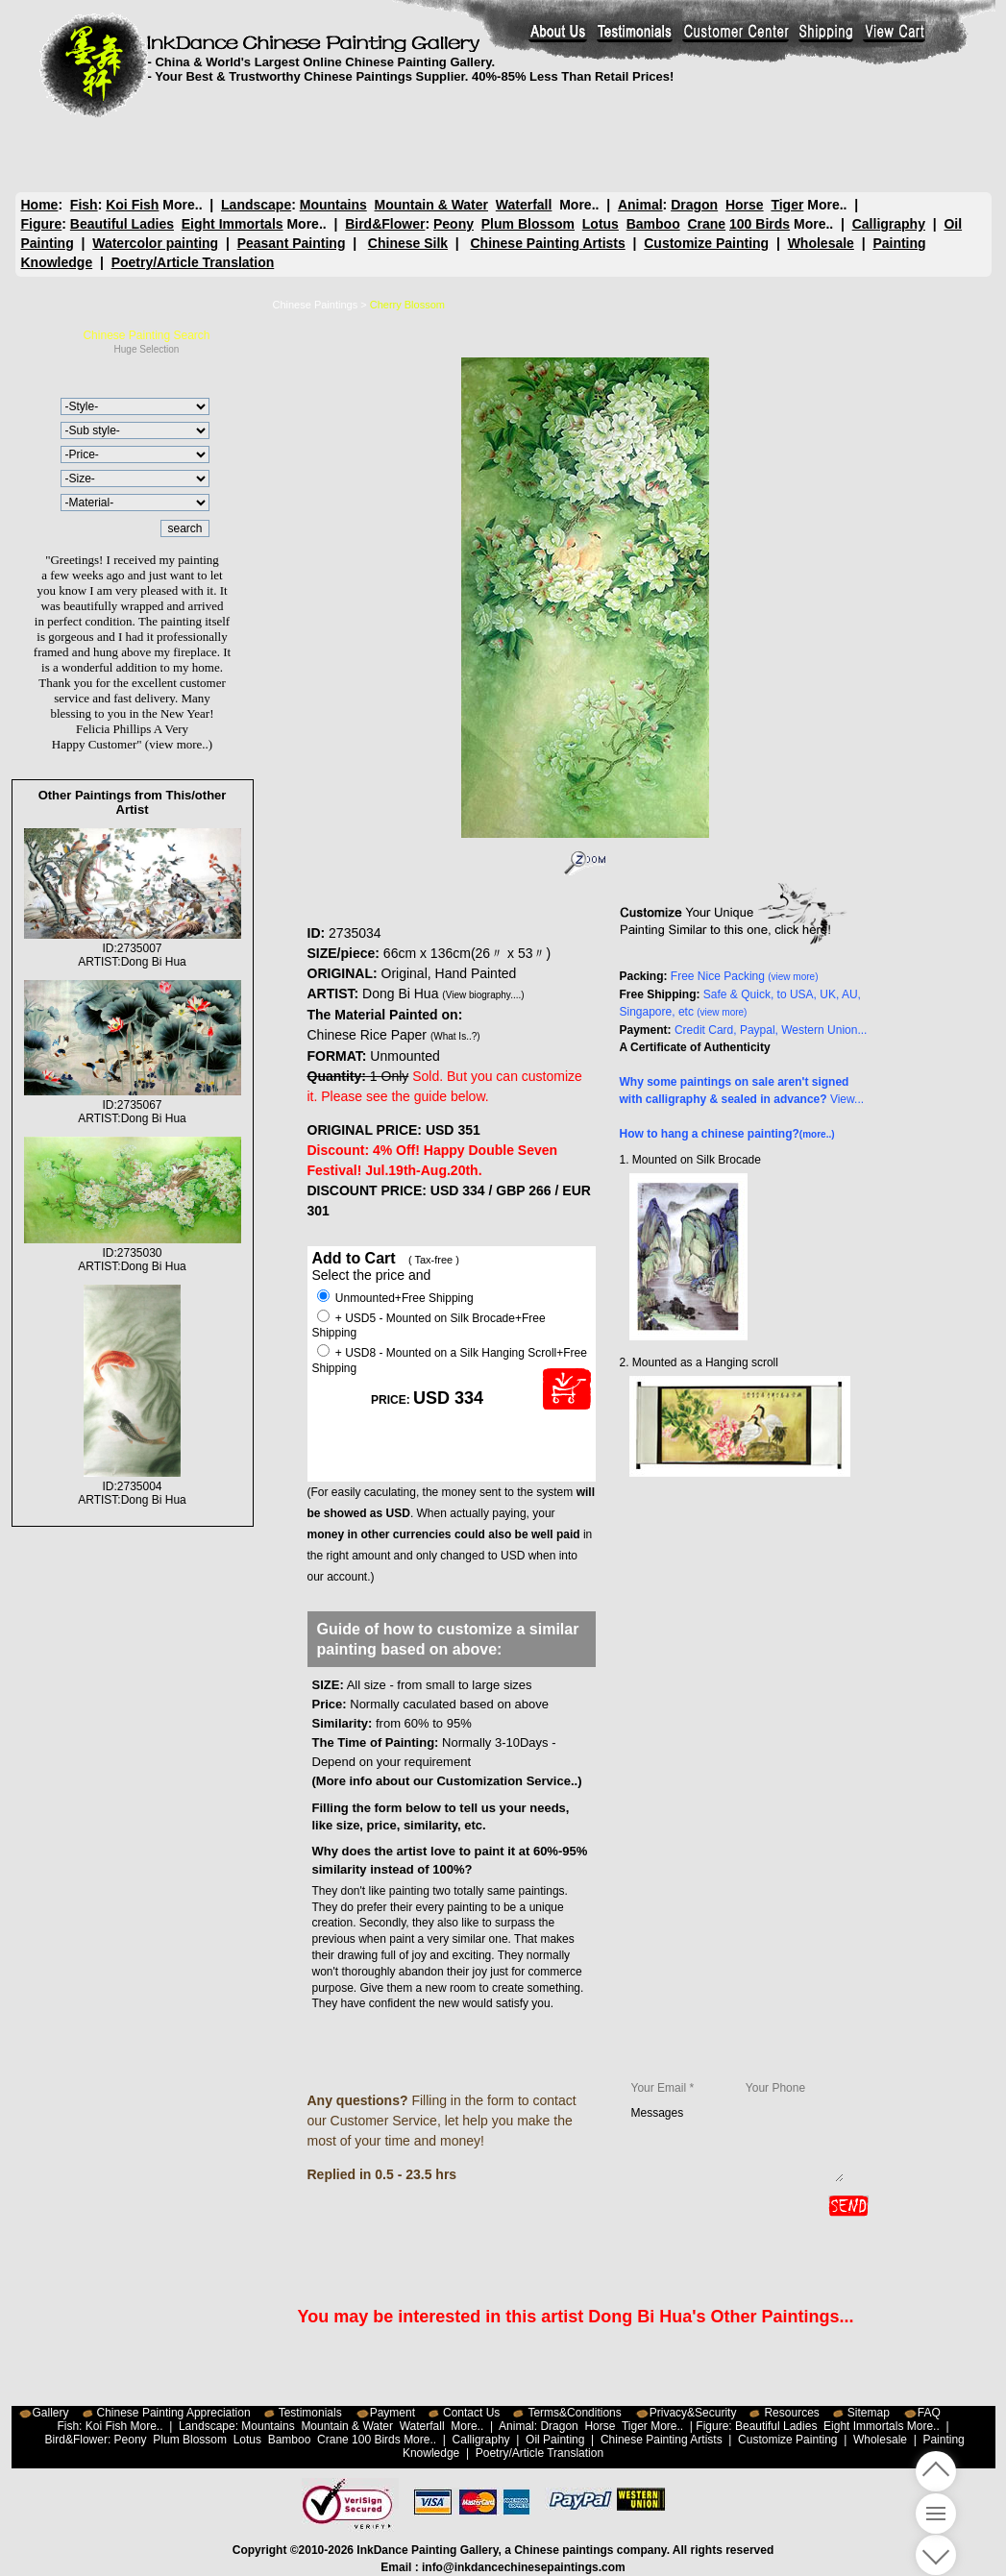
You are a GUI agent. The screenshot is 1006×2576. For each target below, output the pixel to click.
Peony (453, 224)
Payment (392, 2412)
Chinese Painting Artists (547, 243)
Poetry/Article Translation (193, 262)
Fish (84, 204)
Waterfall (524, 204)
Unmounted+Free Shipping (395, 1298)
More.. (182, 204)
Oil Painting (555, 2439)
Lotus (600, 224)
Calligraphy (888, 224)
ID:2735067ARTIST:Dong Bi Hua (132, 1105)
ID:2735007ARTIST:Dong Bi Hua (132, 948)
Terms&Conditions (574, 2412)
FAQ (929, 2412)
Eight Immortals (232, 224)
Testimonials (310, 2412)
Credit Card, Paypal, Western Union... (771, 1030)
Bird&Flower (385, 224)
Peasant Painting (291, 243)
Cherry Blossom (407, 304)
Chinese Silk (408, 243)
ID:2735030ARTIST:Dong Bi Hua (132, 1253)
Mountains (333, 204)
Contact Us (471, 2412)
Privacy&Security (693, 2412)
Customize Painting (706, 243)
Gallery (51, 2412)
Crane (706, 224)
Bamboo (653, 224)
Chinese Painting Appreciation (174, 2412)
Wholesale (821, 243)
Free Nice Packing (745, 976)
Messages (737, 2143)
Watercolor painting (155, 243)
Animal (639, 204)
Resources (791, 2412)
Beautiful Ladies (122, 224)
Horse (743, 204)
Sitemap (868, 2412)
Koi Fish (132, 204)
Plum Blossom (528, 224)
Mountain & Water (431, 204)
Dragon (694, 204)
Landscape (256, 204)
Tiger (787, 204)
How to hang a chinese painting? (727, 1134)
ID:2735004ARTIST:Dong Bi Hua (132, 1486)
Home (40, 204)
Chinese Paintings (315, 304)
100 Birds (759, 224)
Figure (41, 224)
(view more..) (178, 744)
